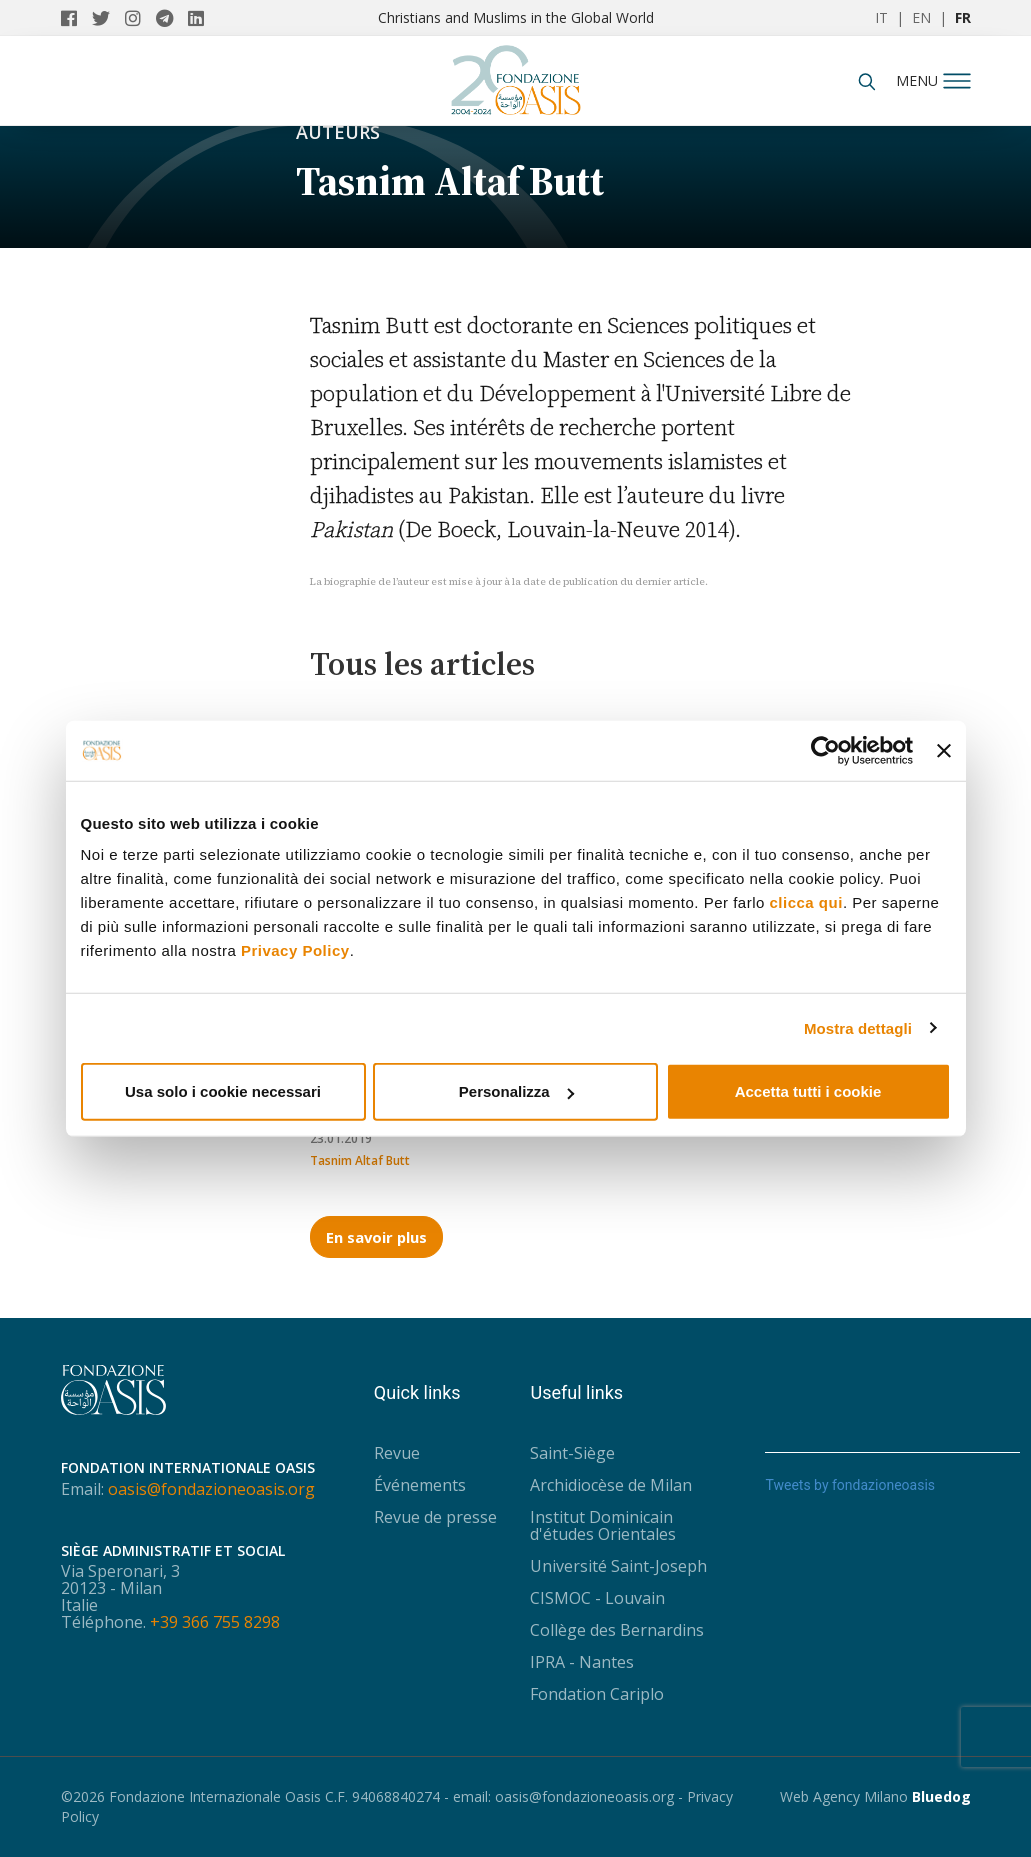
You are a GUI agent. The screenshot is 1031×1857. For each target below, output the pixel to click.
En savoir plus (377, 1237)
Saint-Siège (572, 1453)
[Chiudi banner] (944, 750)
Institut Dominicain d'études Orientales (603, 1525)
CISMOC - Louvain (597, 1598)
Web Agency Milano (844, 1796)
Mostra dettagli (858, 1027)
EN (921, 17)
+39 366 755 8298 (215, 1622)
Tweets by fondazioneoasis (850, 1485)
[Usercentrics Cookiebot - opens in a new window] (825, 750)
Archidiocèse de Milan (611, 1485)
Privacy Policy (295, 950)
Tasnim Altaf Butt (360, 1160)
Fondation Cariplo (597, 1694)
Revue (397, 1453)
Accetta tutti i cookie (808, 1091)
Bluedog (941, 1796)
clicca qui (806, 902)
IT (881, 17)
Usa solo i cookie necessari (223, 1091)
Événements (420, 1485)
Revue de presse (435, 1517)
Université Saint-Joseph (618, 1566)
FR (963, 17)
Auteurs (338, 132)
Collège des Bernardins (617, 1630)
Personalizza (516, 1091)
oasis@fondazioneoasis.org (211, 1489)
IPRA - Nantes (582, 1662)
